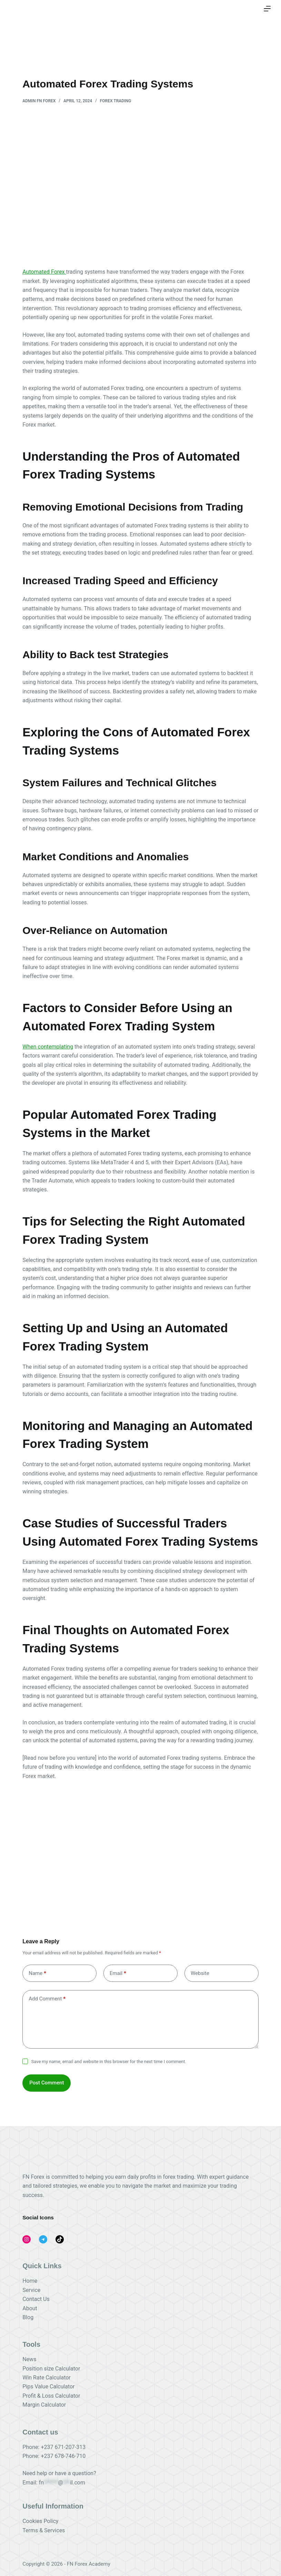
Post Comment (46, 2083)
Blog (27, 2317)
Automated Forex (44, 272)
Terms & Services (43, 2530)
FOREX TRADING (115, 100)
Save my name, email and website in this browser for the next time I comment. (109, 2061)
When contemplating (47, 1046)
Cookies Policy (40, 2521)
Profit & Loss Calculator (51, 2396)
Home (29, 2281)
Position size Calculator (51, 2368)
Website (200, 1973)
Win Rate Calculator (46, 2377)
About (29, 2308)
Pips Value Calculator (48, 2386)
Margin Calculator (44, 2404)
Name (37, 1973)
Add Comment (47, 1999)
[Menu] (267, 8)
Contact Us (36, 2299)
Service (31, 2290)
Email (118, 1973)
